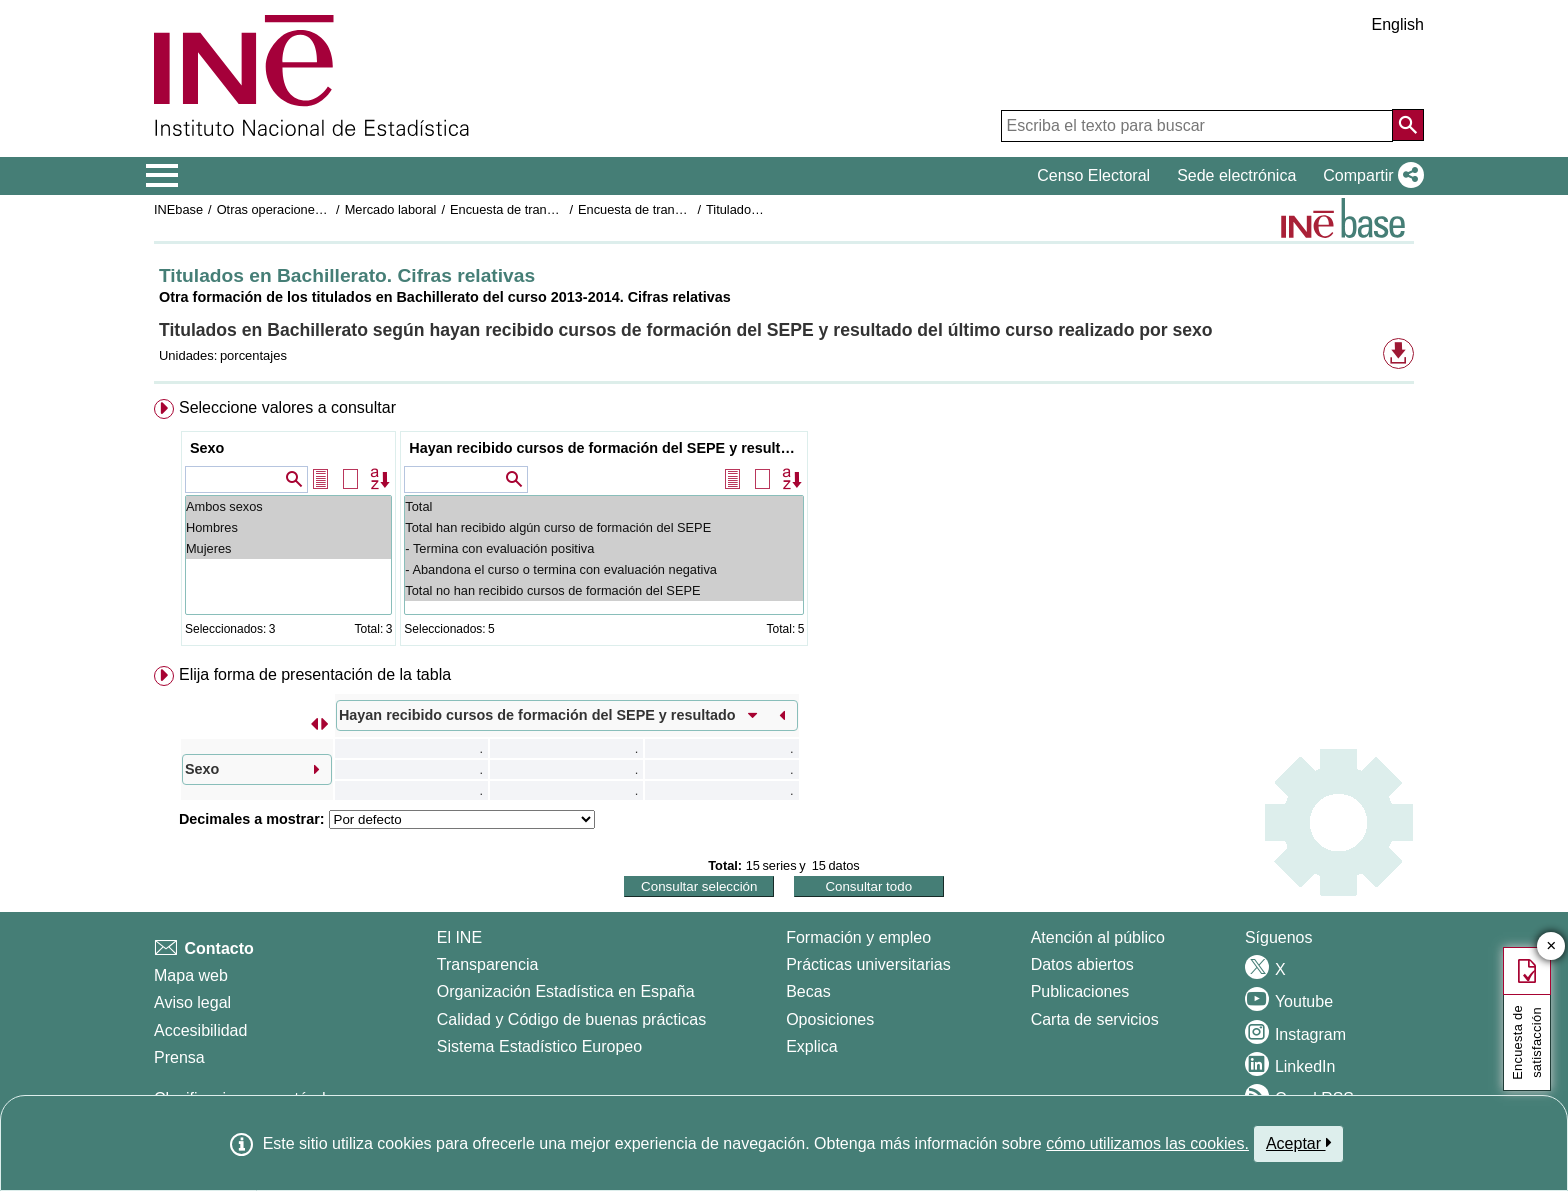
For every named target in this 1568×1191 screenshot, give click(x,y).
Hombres (288, 527)
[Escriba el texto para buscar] (1197, 126)
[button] (1369, 176)
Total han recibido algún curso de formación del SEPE (604, 527)
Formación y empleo (858, 937)
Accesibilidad (200, 1030)
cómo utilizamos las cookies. (1147, 1143)
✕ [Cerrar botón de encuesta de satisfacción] (1551, 946)
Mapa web (191, 975)
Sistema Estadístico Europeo (539, 1046)
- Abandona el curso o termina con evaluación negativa (604, 569)
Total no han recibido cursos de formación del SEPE (604, 590)
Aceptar (1298, 1143)
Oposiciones (830, 1019)
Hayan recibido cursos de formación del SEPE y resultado (606, 448)
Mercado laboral (391, 209)
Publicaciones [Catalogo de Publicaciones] (1080, 991)
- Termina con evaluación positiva (604, 548)
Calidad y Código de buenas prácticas (572, 1019)
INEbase (178, 209)
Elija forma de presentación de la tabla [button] (315, 674)
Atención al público (1098, 937)
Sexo (207, 448)
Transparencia (488, 964)
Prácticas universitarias (868, 964)
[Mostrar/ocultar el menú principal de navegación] (162, 176)
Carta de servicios (1095, 1019)
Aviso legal (192, 1002)
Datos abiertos (1082, 964)
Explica (812, 1046)
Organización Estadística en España (566, 991)
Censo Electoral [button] (1093, 175)
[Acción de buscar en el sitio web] (1408, 125)
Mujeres (288, 548)
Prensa (179, 1057)
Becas (808, 991)
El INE (459, 937)
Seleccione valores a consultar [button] (287, 407)
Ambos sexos (288, 506)
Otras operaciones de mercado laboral (326, 209)
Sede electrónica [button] (1236, 175)
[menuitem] (784, 526)
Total (604, 506)
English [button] (1398, 24)
